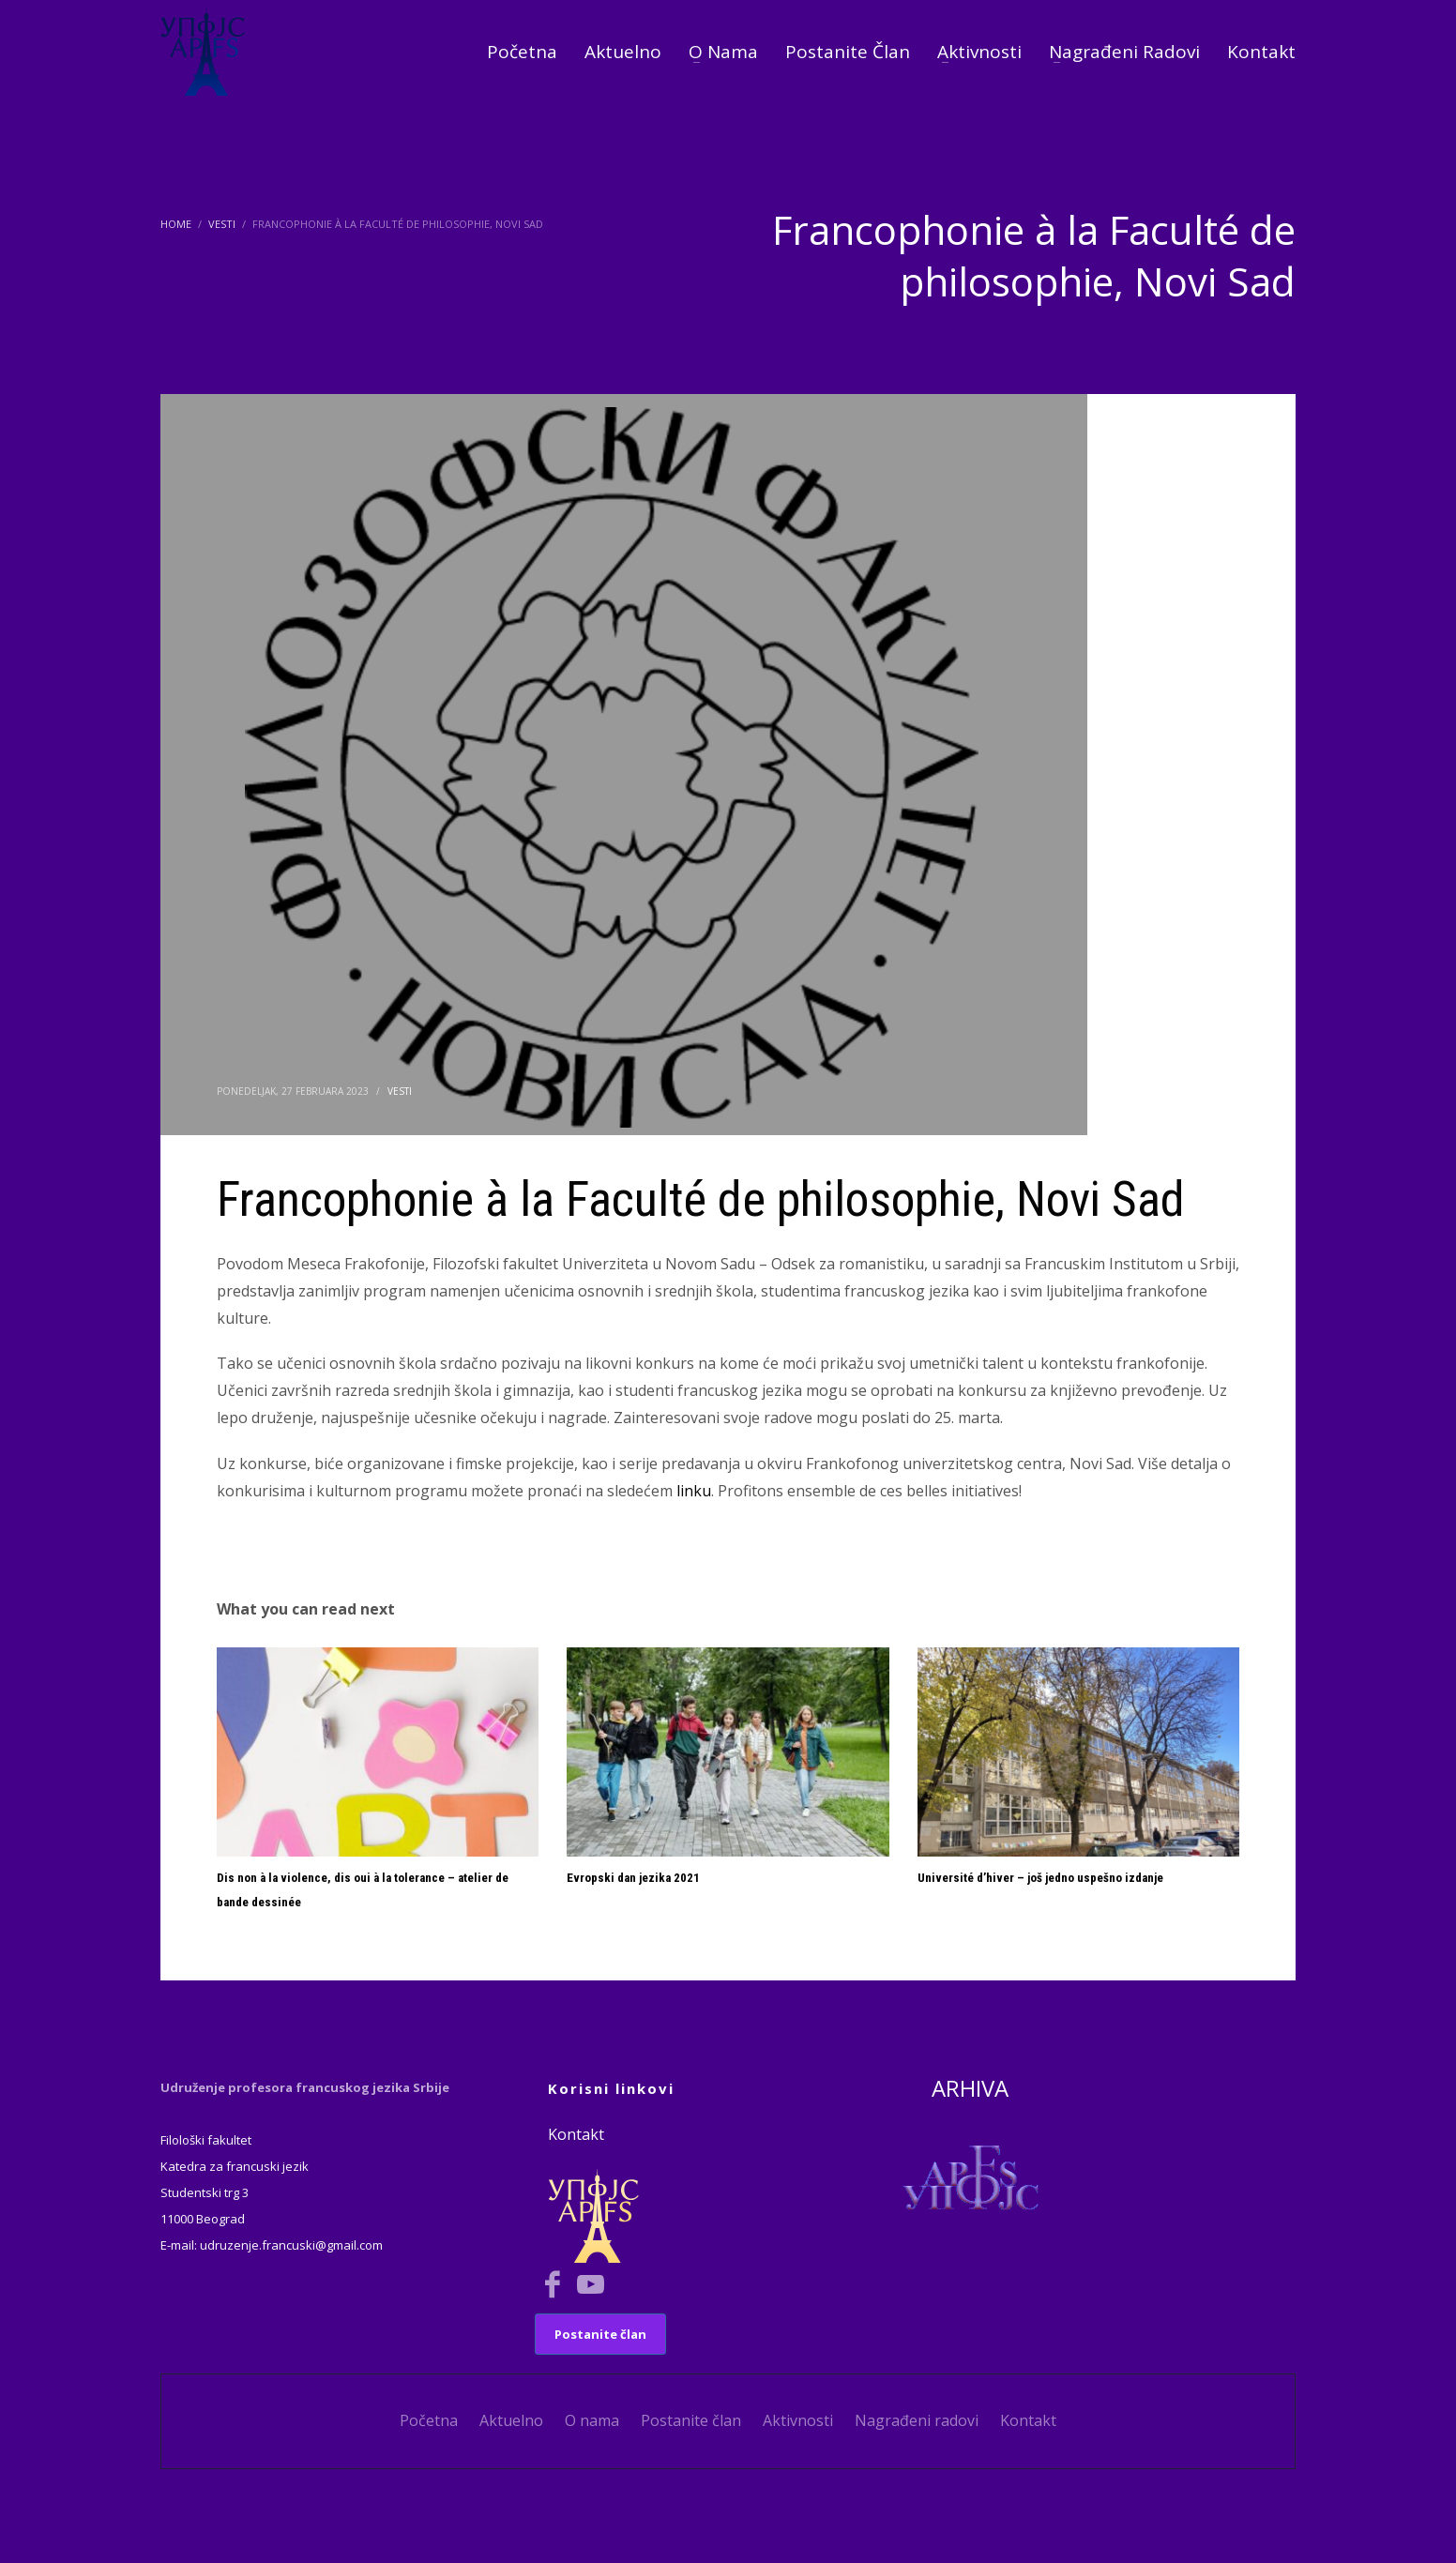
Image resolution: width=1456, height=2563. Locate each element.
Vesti (399, 1091)
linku (693, 1490)
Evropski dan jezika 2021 (633, 1878)
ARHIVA (970, 2087)
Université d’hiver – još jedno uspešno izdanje (1040, 1878)
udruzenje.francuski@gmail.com (291, 2245)
